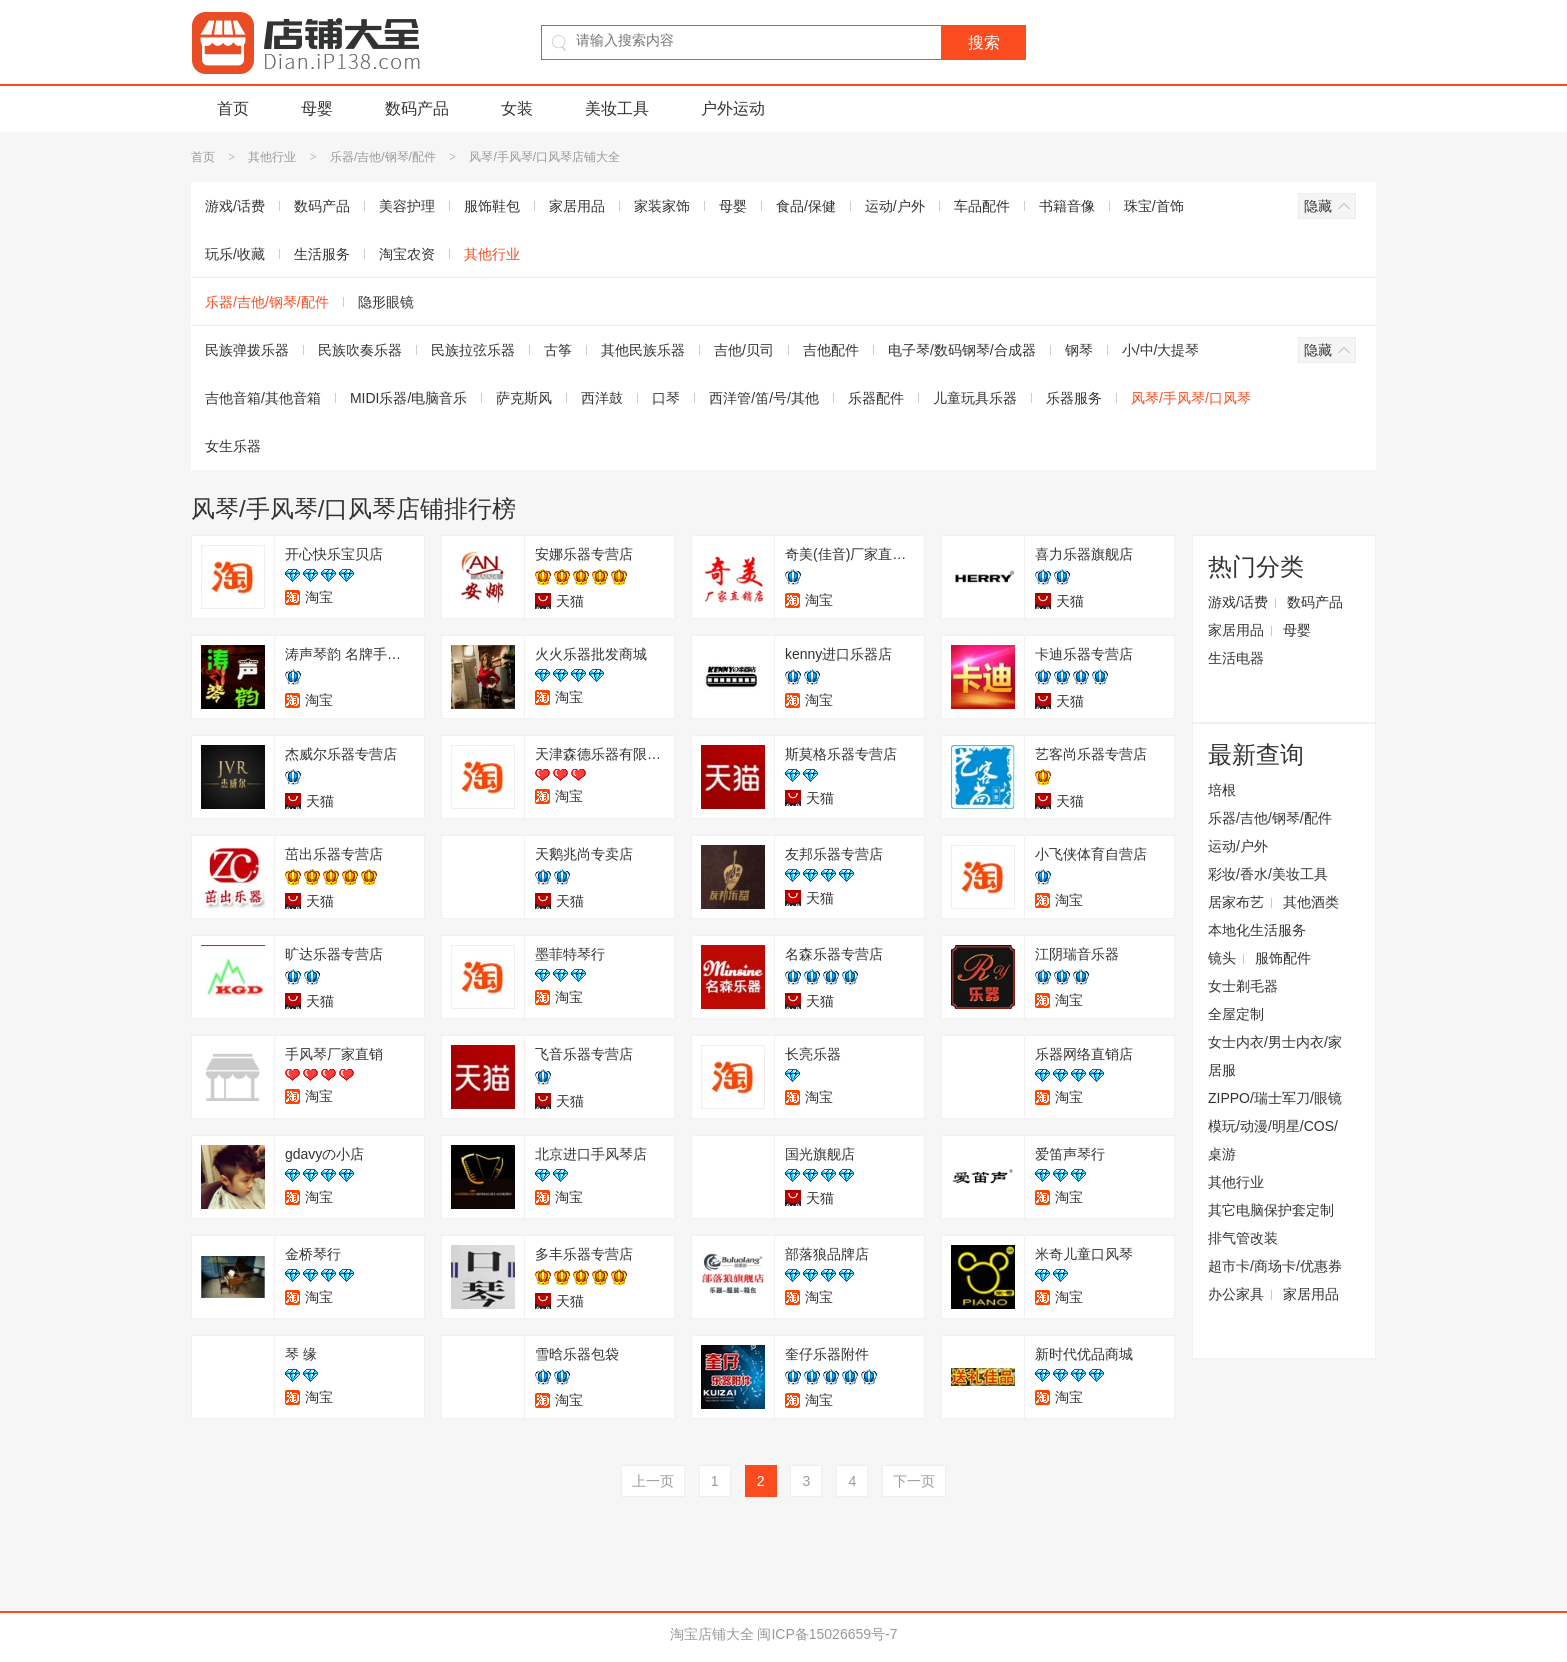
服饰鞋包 (492, 206)
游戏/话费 (235, 206)
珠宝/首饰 (1154, 206)
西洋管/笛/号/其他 (764, 398)
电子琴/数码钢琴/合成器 (962, 350)
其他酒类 (1311, 902)
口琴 (666, 398)
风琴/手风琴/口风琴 (1191, 398)
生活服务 (322, 254)
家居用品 (577, 206)
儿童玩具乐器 (975, 398)
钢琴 (1079, 350)
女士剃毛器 (1243, 986)
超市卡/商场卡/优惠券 (1275, 1266)
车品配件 (982, 206)
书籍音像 (1067, 206)
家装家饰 (662, 206)
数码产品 (417, 108)
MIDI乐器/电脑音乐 (408, 398)
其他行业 (273, 157)
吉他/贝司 (744, 350)
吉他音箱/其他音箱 (263, 398)
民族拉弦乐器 (473, 350)
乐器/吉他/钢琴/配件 (383, 157)
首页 (233, 108)
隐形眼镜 (386, 302)
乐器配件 (876, 398)
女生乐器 (233, 446)
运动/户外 (895, 206)
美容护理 (407, 206)
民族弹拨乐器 (247, 350)
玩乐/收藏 (235, 254)
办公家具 (1236, 1294)
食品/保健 (806, 206)
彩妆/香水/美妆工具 (1268, 874)
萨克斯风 (524, 398)
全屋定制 (1236, 1014)
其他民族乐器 (643, 350)
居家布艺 (1236, 902)
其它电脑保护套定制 (1271, 1210)
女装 (517, 108)
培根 (1222, 790)
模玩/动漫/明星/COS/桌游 (1273, 1140)
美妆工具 (617, 108)
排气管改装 (1243, 1238)
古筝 (558, 350)
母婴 (317, 108)
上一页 (653, 1481)
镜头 (1222, 958)
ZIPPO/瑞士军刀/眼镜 (1275, 1098)
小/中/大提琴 (1161, 350)
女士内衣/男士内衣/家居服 (1275, 1056)
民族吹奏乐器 (360, 350)
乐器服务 (1074, 398)
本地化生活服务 (1257, 930)
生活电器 (1236, 658)
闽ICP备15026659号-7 (827, 1634)
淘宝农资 (407, 254)
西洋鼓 (602, 398)
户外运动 (733, 108)
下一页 (914, 1481)
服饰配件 (1283, 958)
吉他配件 (831, 350)
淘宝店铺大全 (712, 1634)
